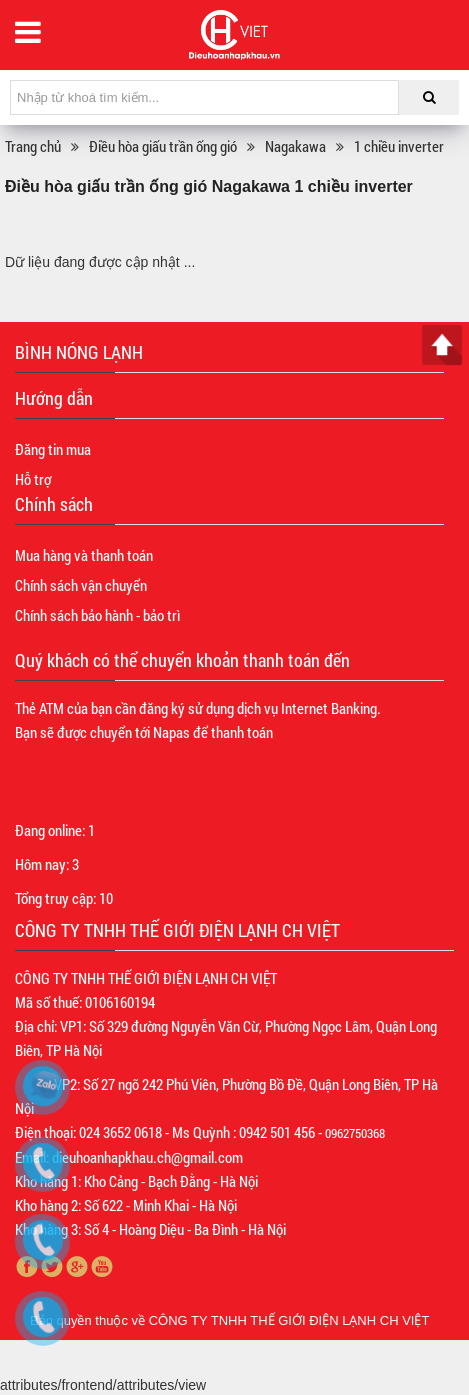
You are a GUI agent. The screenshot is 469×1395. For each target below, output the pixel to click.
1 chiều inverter (399, 146)
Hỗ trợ (33, 479)
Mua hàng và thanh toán (84, 555)
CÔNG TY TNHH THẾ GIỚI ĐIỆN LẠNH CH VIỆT (289, 1320)
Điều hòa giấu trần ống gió (163, 146)
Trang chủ (33, 146)
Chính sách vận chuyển (81, 585)
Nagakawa (295, 146)
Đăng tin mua (53, 449)
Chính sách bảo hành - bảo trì (97, 615)
